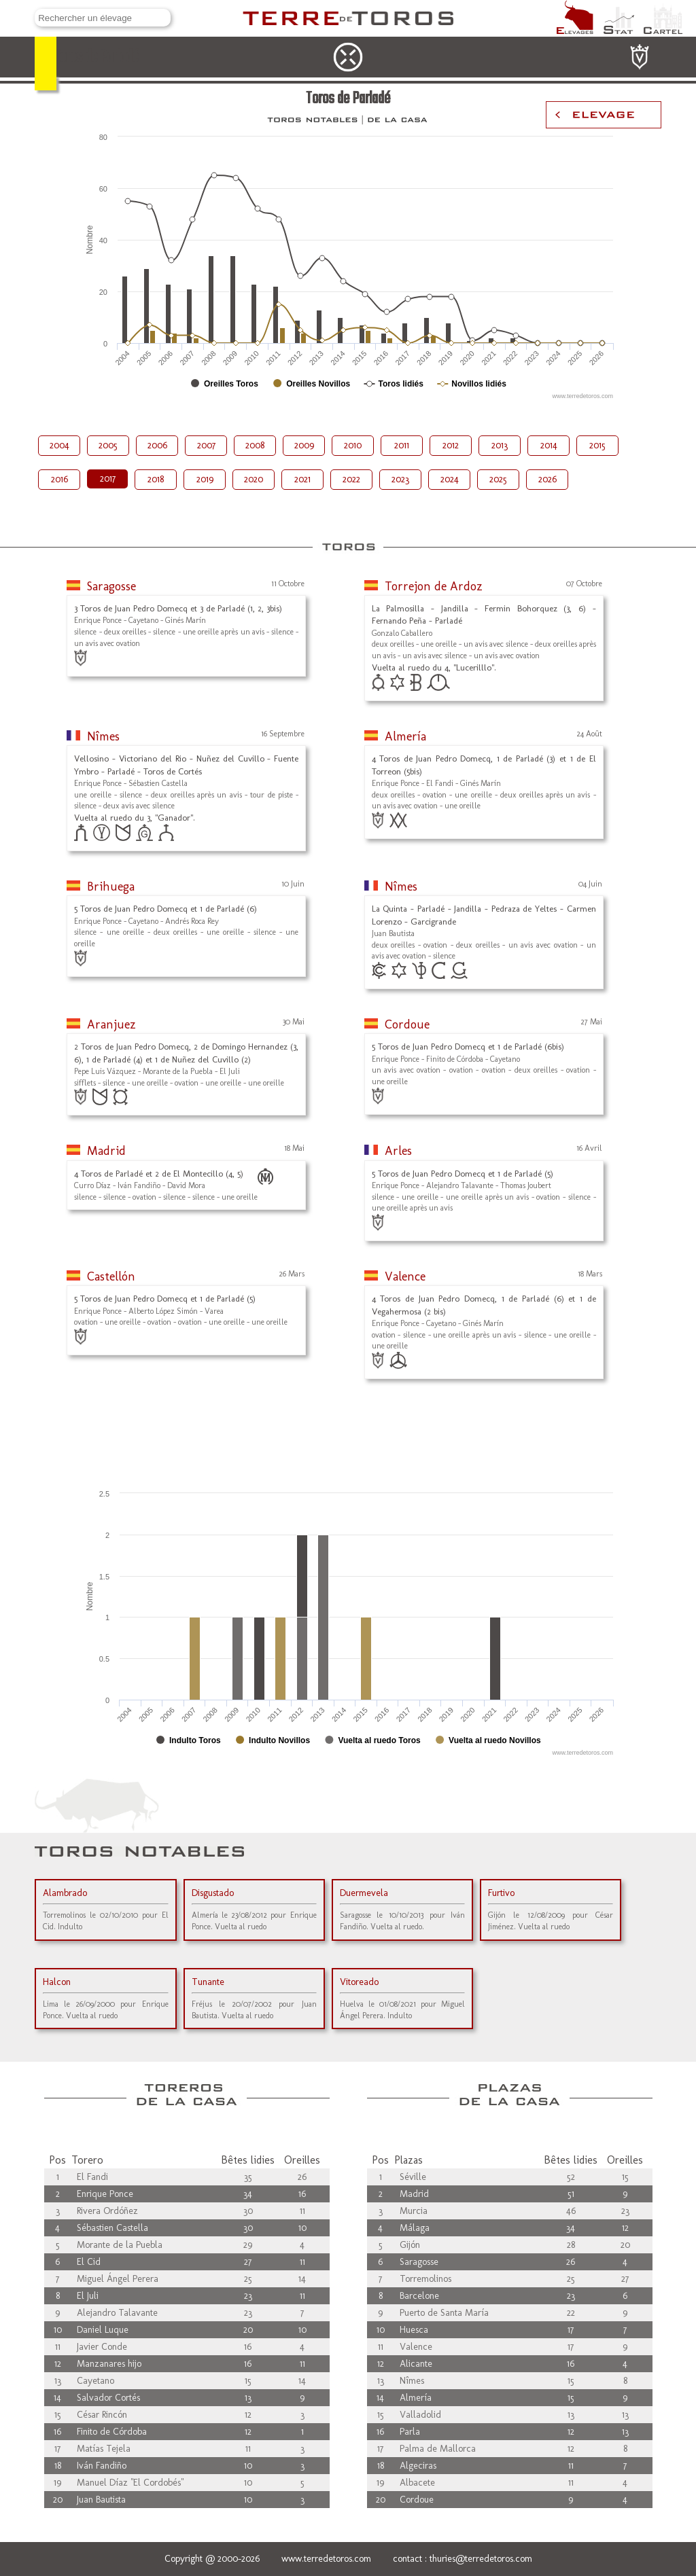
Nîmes (103, 736)
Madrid (106, 1150)
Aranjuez (111, 1024)
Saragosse (111, 586)
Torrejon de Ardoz (434, 586)
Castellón (111, 1276)
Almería (405, 736)
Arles (398, 1150)
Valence (405, 1276)
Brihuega (111, 886)
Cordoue (407, 1024)
